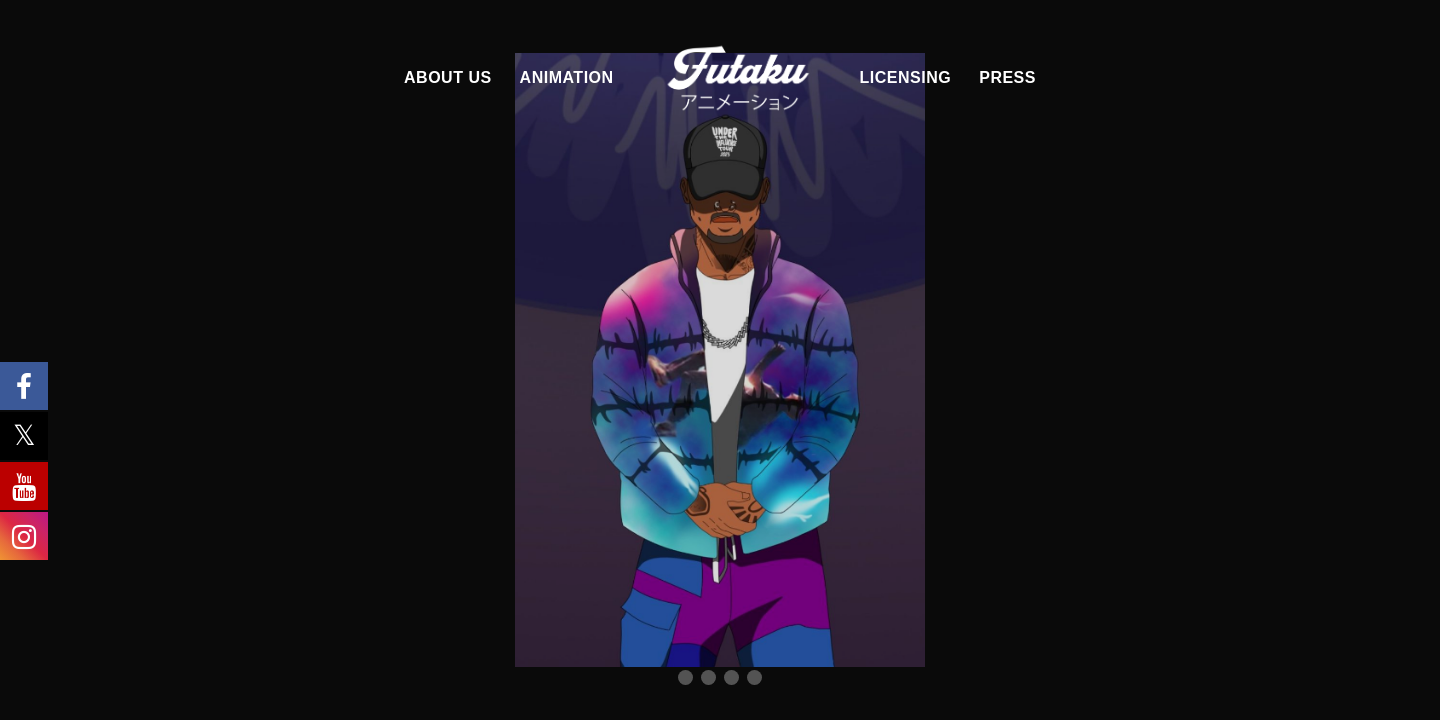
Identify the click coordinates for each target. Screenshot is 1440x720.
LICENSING (906, 77)
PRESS (1007, 77)
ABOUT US (448, 77)
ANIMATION (567, 77)
